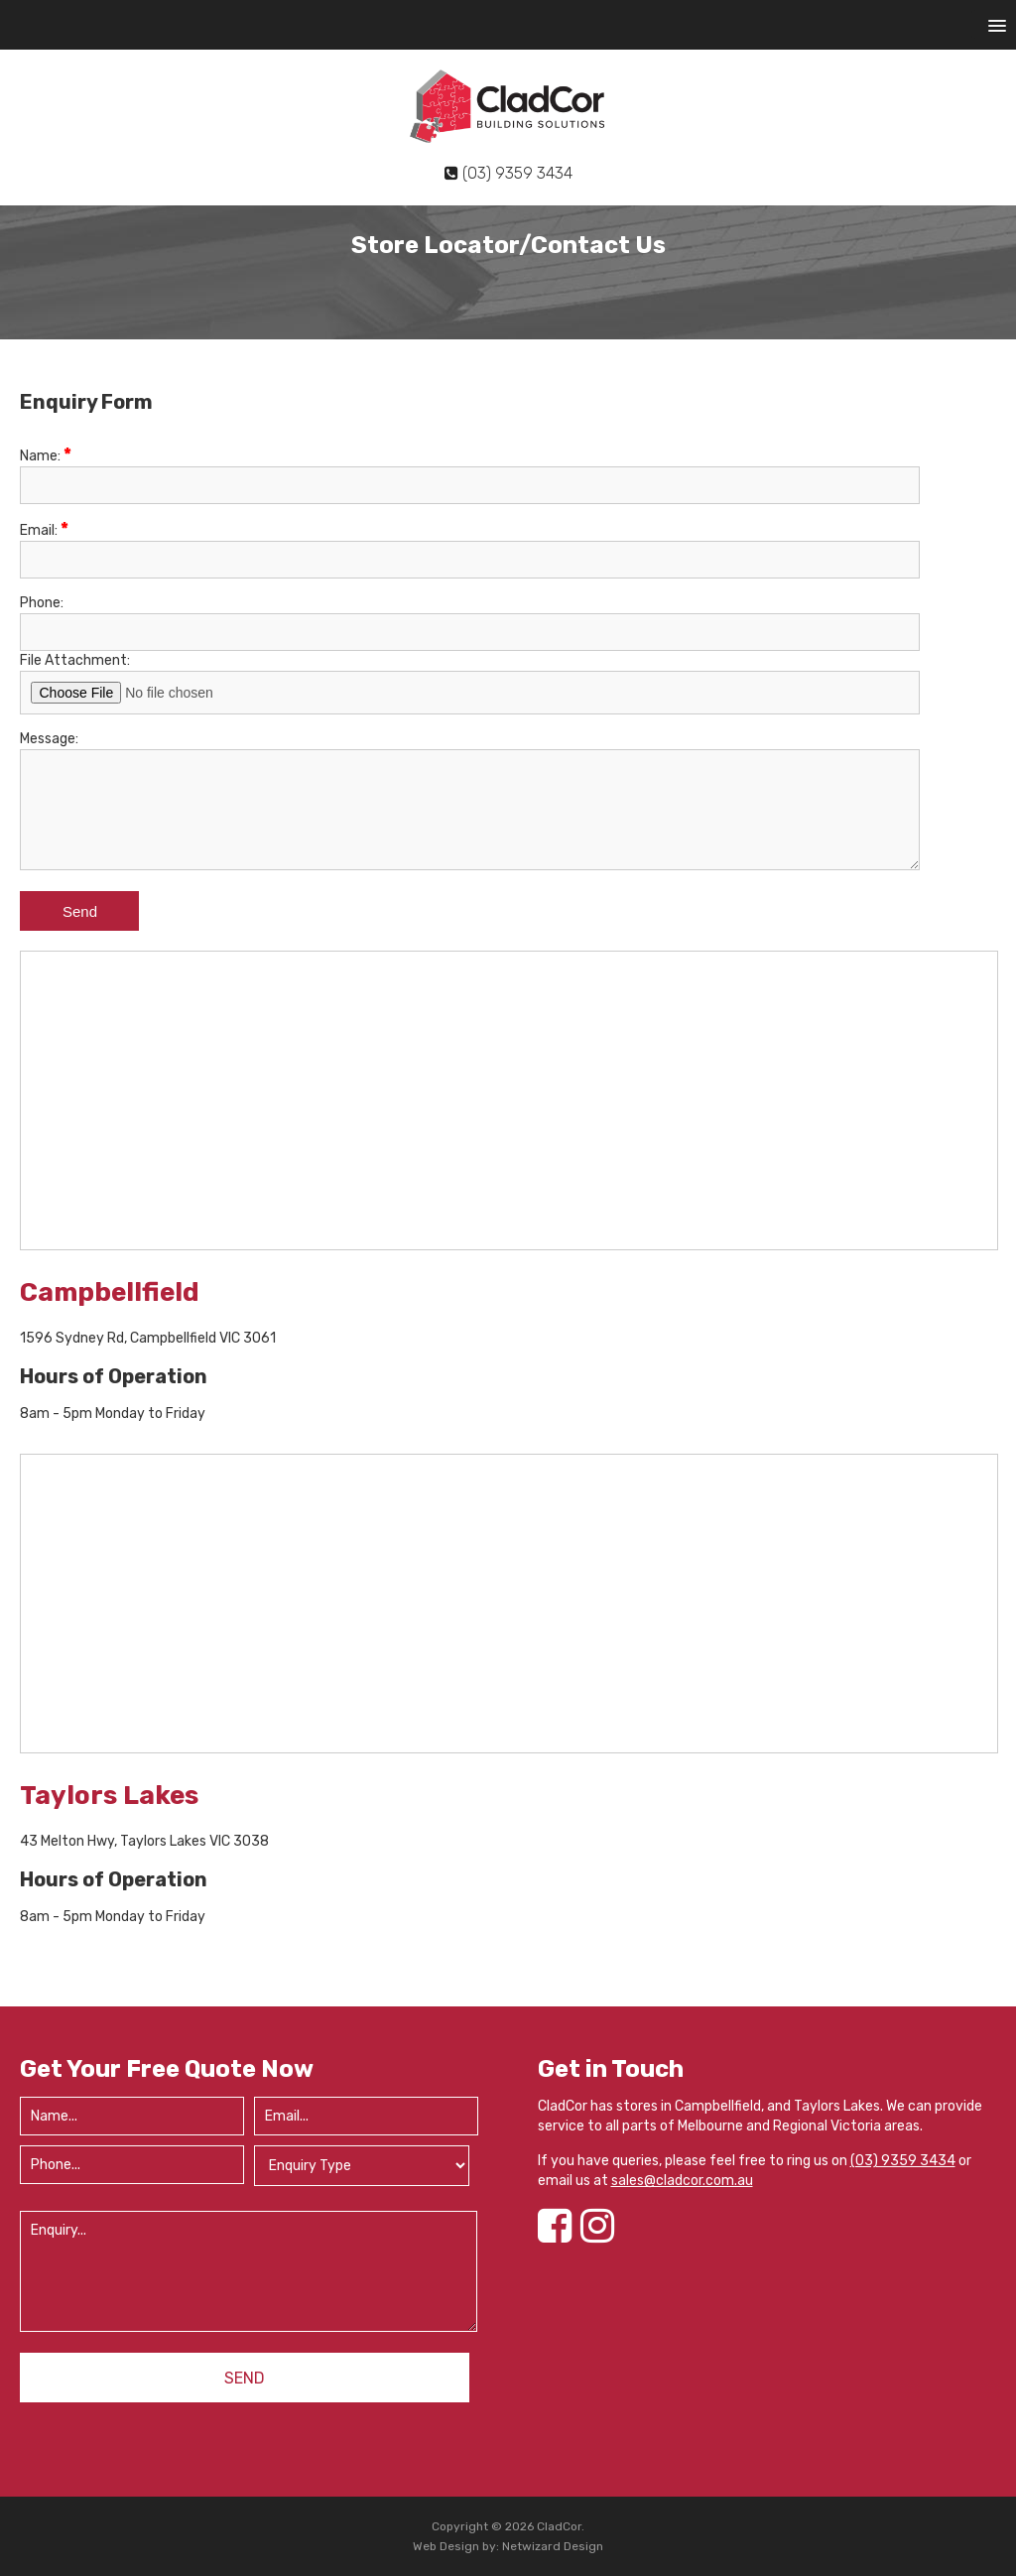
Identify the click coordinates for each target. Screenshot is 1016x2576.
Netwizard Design (552, 2546)
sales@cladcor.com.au (682, 2180)
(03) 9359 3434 (902, 2160)
